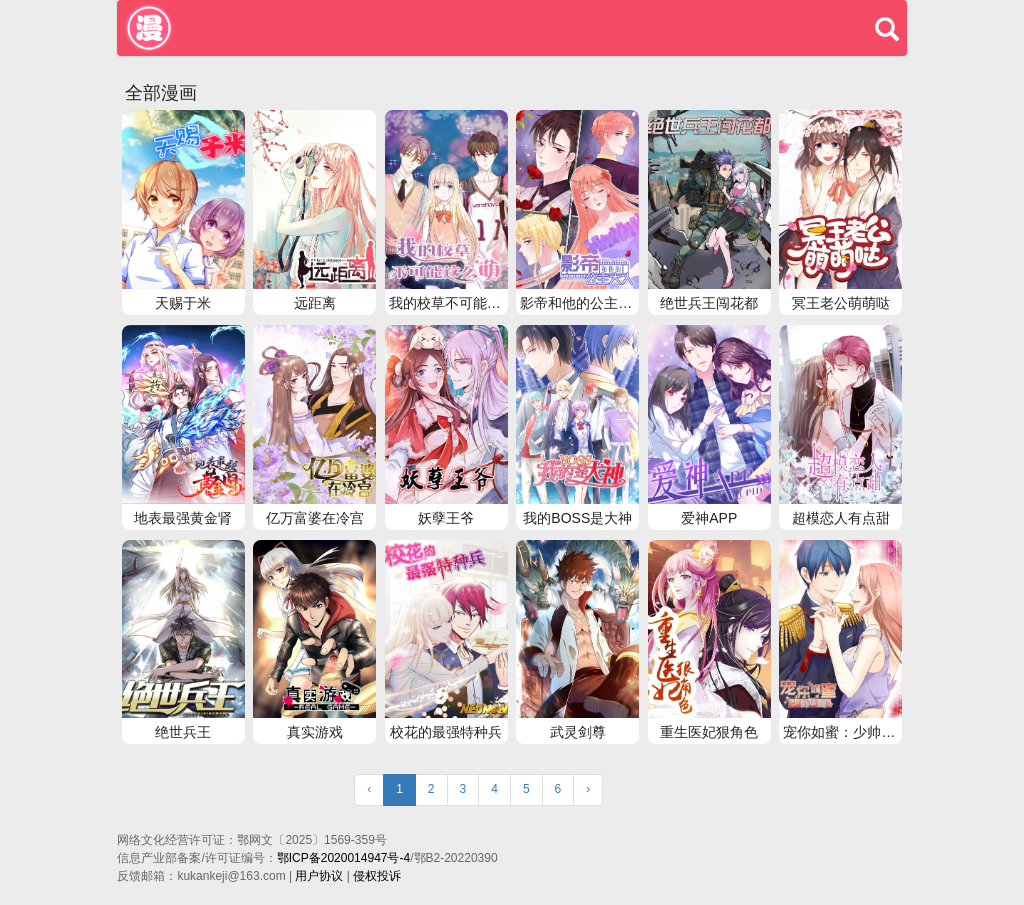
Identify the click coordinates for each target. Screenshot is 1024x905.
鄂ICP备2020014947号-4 (343, 858)
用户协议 (319, 876)
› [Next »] (588, 789)
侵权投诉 (377, 876)
